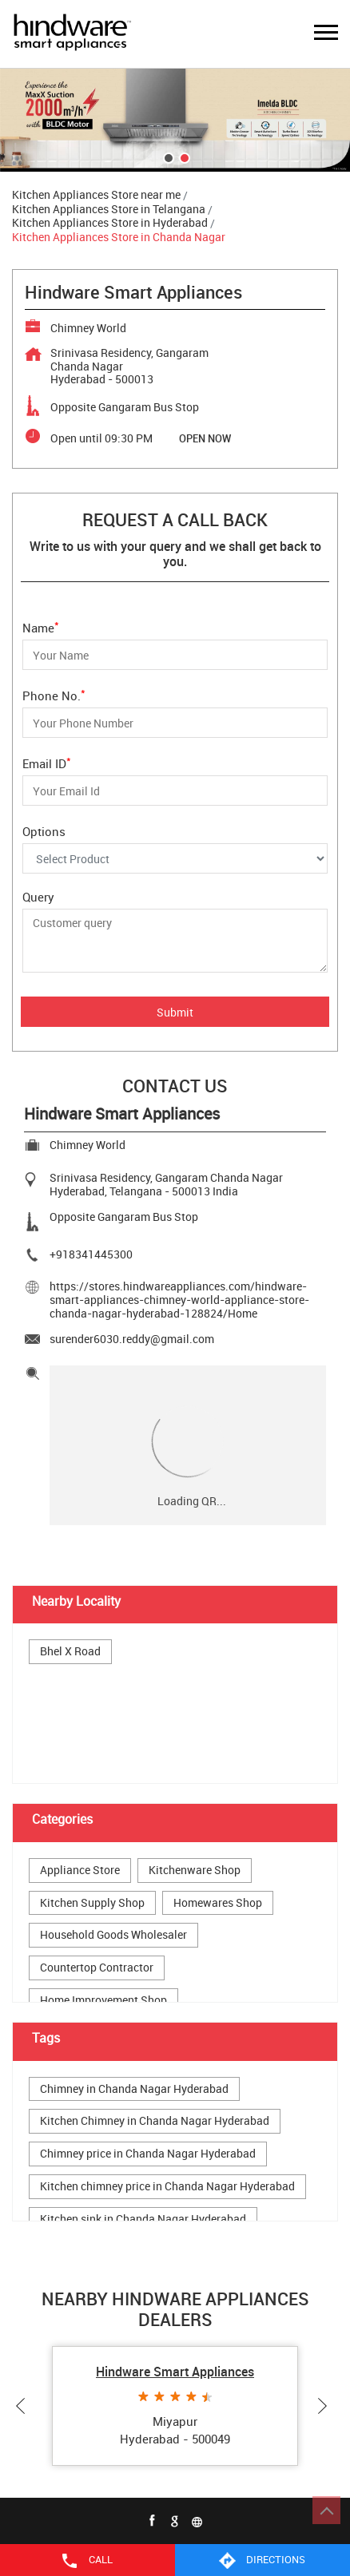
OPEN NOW (205, 438)
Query (38, 897)
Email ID (46, 762)
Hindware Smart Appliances (175, 2371)
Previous (24, 2406)
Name (40, 626)
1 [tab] (167, 157)
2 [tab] (183, 157)
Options (44, 830)
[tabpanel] (175, 120)
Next (326, 2406)
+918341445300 (91, 1254)
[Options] (175, 858)
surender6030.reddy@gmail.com (132, 1338)
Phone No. (54, 694)
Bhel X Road (70, 1652)
